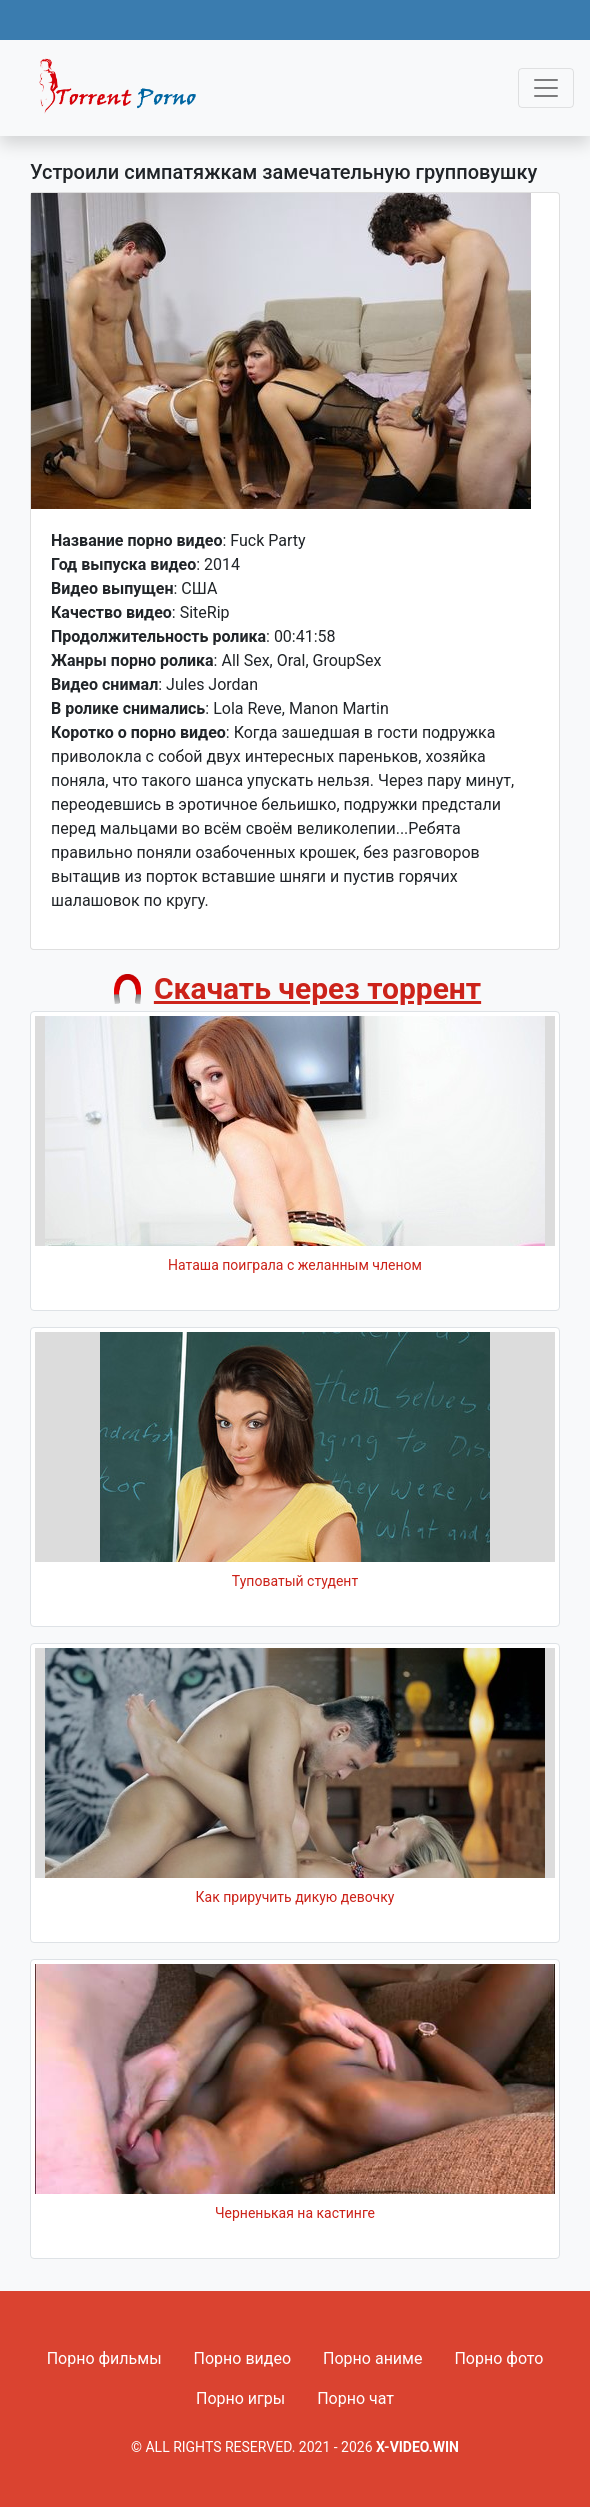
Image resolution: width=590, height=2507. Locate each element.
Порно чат (355, 2398)
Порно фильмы (104, 2358)
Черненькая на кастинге (295, 2213)
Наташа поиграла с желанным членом (295, 1265)
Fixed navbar (126, 93)
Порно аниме (372, 2358)
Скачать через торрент (317, 988)
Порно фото (498, 2358)
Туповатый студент (295, 1581)
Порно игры (240, 2398)
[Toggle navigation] (546, 88)
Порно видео (243, 2358)
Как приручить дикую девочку (295, 1897)
